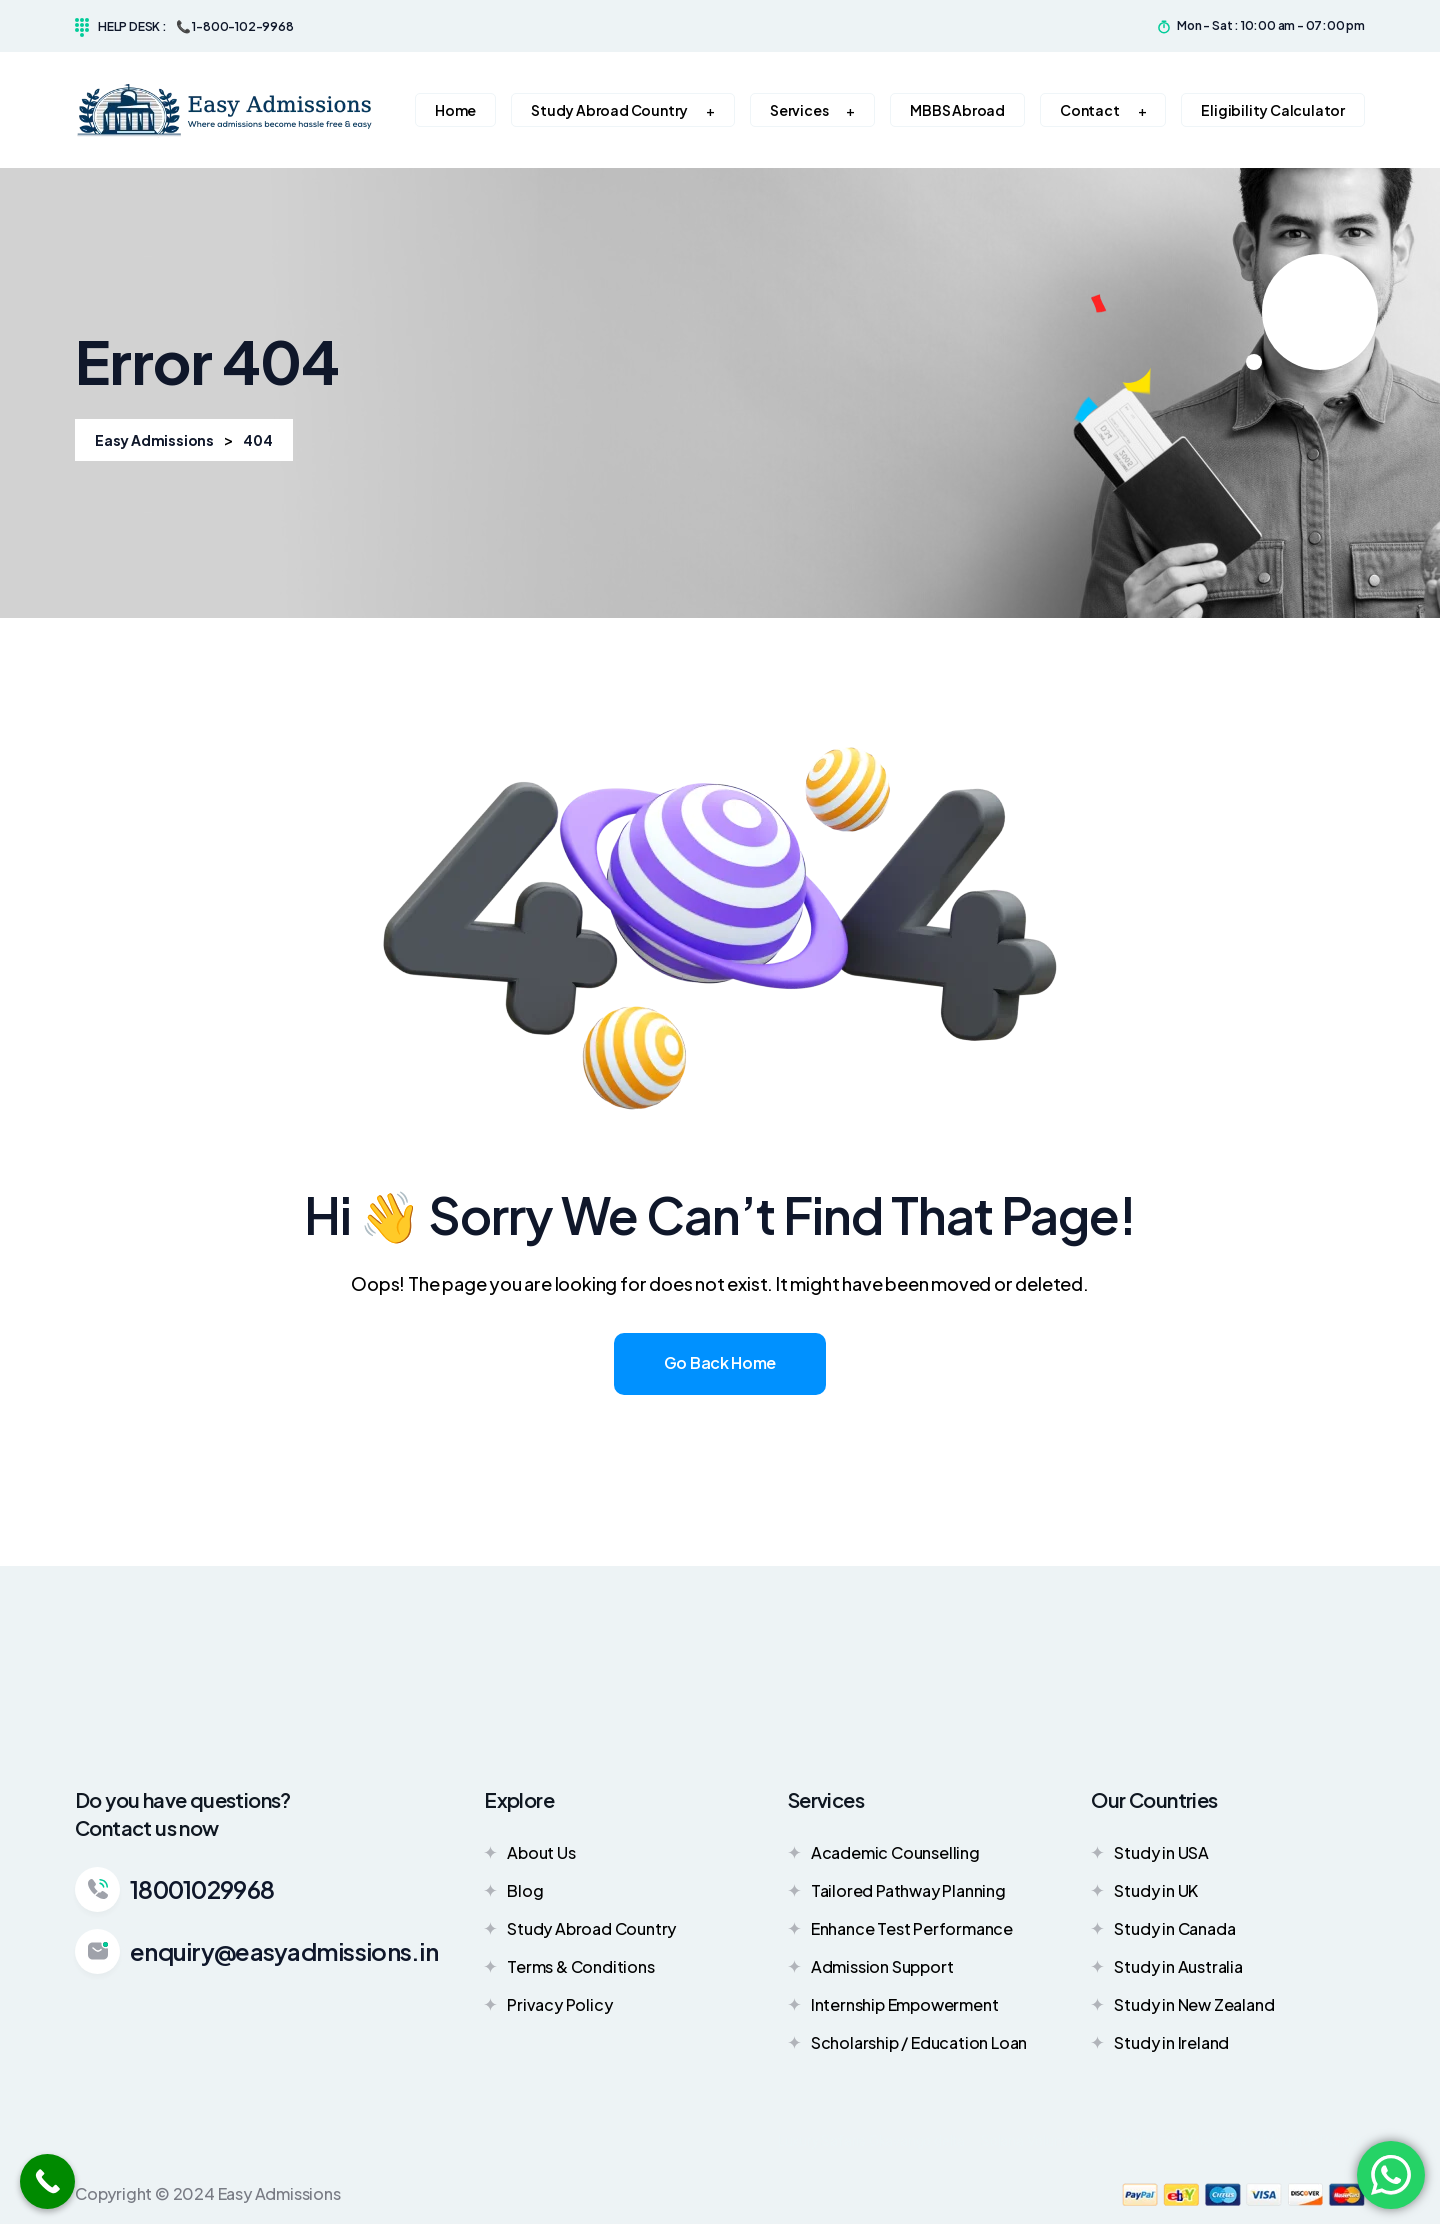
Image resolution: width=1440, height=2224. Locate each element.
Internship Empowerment (893, 2004)
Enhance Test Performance (900, 1928)
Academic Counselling (884, 1852)
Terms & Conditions (569, 1966)
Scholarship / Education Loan (907, 2042)
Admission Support (871, 1966)
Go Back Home (720, 1362)
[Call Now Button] (47, 2181)
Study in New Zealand (1182, 2004)
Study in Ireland (1160, 2042)
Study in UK (1144, 1890)
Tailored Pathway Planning (897, 1890)
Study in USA (1150, 1852)
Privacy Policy (548, 2004)
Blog (513, 1890)
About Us (529, 1852)
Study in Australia (1166, 1966)
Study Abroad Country (580, 1928)
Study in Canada (1163, 1928)
